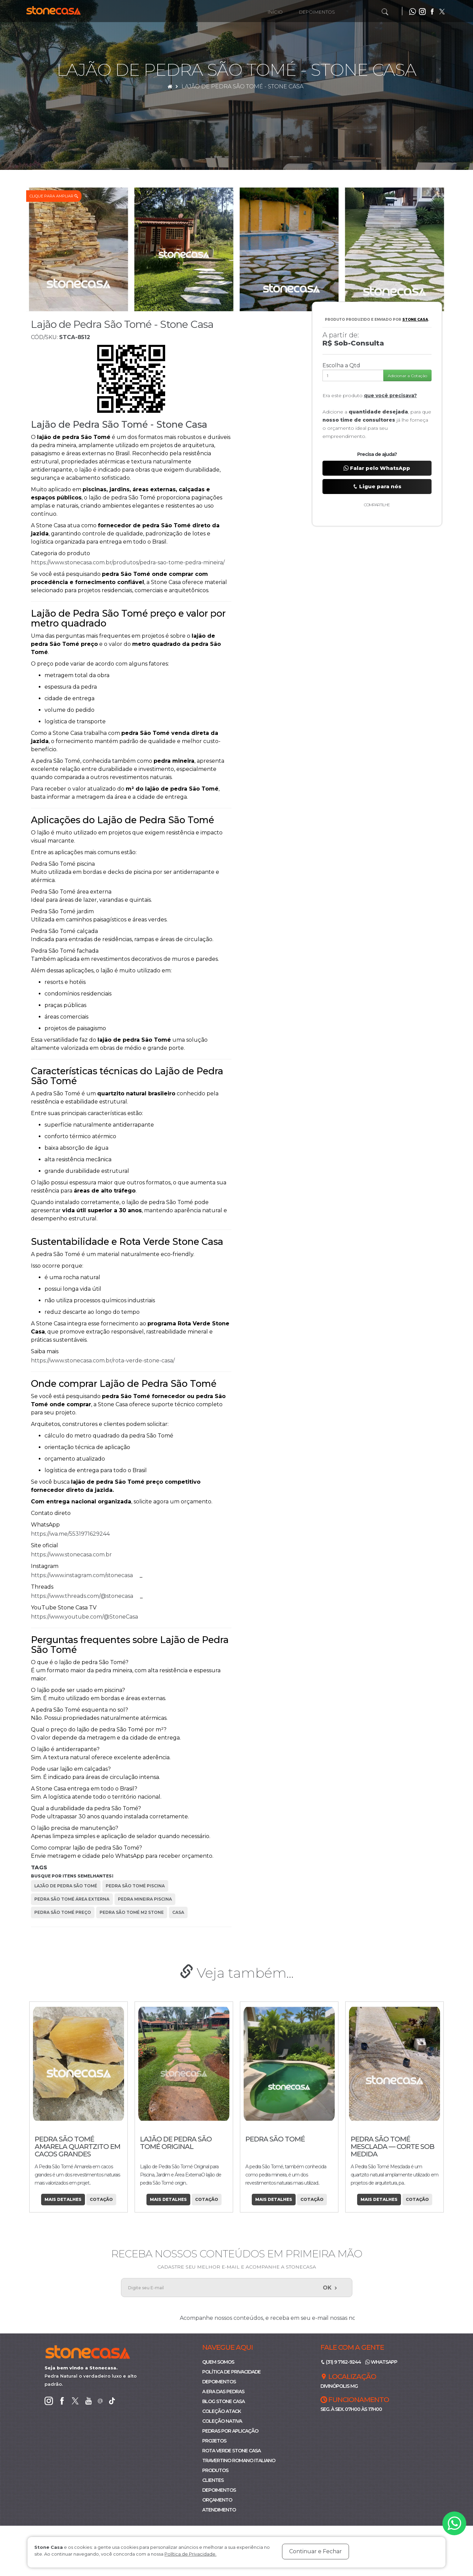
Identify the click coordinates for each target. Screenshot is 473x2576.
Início (275, 12)
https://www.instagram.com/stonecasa (85, 1575)
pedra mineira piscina (145, 1899)
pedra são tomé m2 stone (132, 1912)
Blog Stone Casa (223, 2401)
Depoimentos (317, 12)
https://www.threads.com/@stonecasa (85, 1596)
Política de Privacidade (231, 2372)
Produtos (215, 2470)
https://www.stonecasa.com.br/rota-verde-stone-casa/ (106, 1360)
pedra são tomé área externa (71, 1899)
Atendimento (219, 2510)
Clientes (213, 2480)
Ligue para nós (377, 486)
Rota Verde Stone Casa (231, 2451)
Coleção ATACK (221, 2411)
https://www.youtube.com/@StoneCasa (88, 1616)
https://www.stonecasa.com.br (75, 1554)
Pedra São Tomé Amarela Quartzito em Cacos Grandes (183, 2146)
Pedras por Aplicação (230, 2431)
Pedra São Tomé (380, 2139)
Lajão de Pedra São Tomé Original (281, 2142)
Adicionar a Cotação (407, 375)
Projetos (214, 2441)
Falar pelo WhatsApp (377, 468)
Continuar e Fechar (315, 2551)
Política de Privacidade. (190, 2554)
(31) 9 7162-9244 (340, 2362)
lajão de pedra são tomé (65, 1885)
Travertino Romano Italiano (238, 2460)
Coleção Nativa (222, 2421)
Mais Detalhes (63, 2199)
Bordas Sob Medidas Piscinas (72, 2142)
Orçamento (217, 2500)
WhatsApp (381, 2362)
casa (178, 1912)
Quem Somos (218, 2362)
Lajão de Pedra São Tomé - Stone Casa (242, 86)
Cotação (101, 2199)
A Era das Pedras (223, 2391)
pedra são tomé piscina (135, 1885)
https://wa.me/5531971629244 (74, 1534)
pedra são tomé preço (62, 1912)
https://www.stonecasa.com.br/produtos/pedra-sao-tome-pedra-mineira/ (131, 562)
